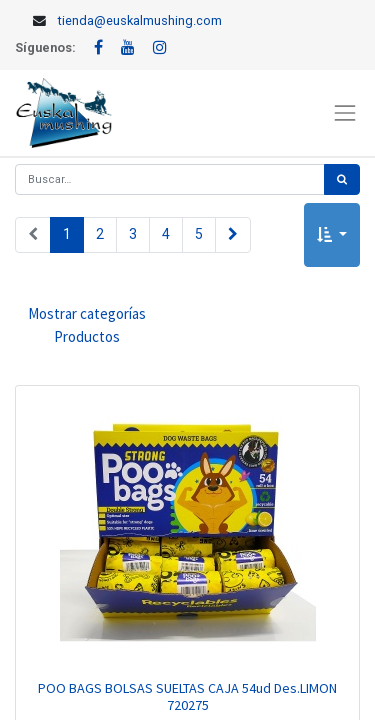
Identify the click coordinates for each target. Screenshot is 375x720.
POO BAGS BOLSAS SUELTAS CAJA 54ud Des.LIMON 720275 (187, 696)
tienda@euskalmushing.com (140, 20)
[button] (332, 235)
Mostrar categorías (87, 326)
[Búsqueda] (342, 179)
